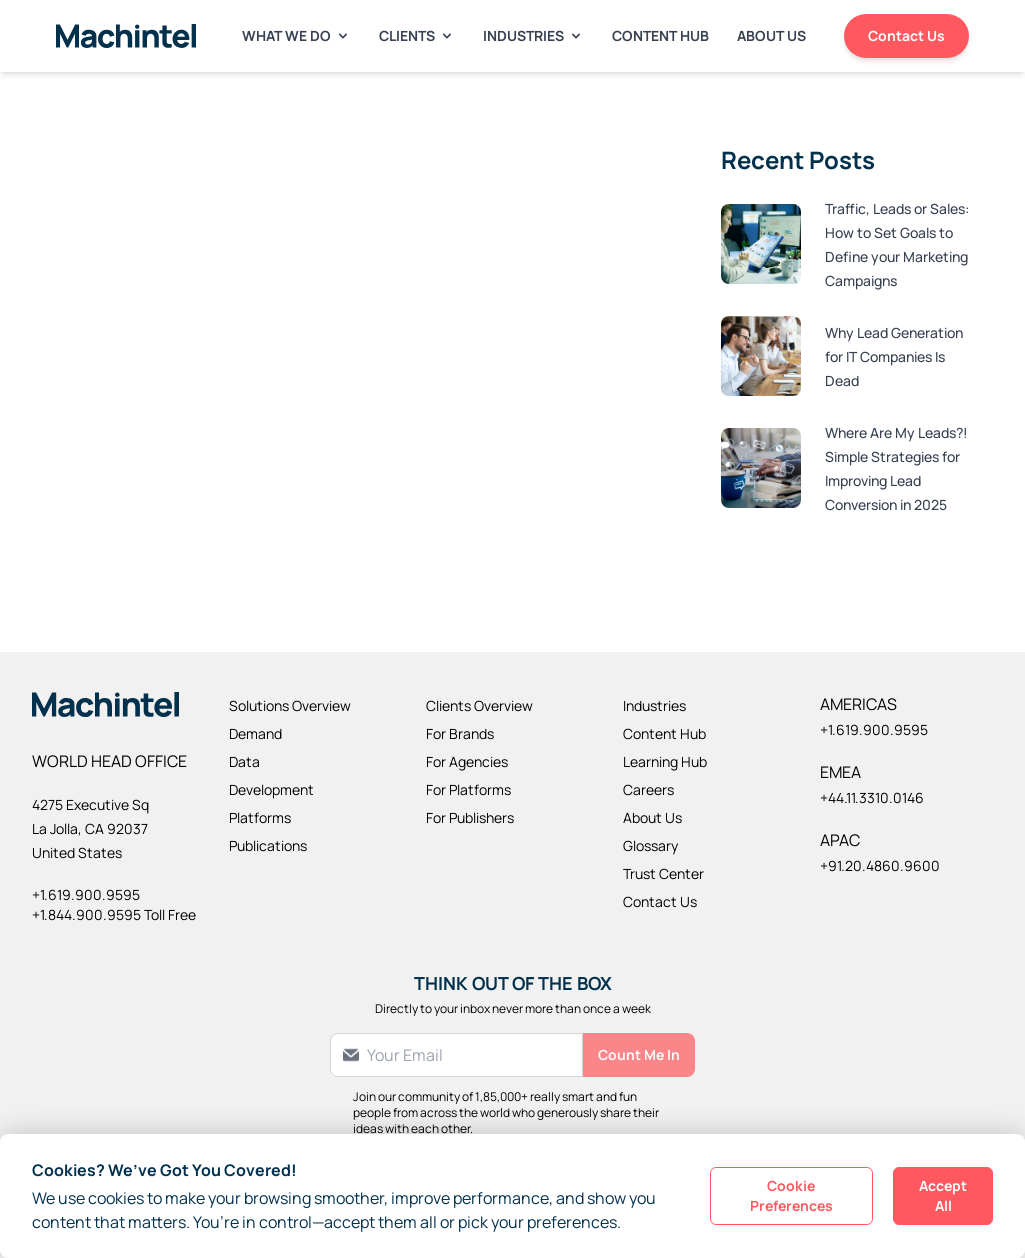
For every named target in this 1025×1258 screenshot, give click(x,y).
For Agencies (467, 761)
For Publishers (470, 817)
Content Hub (660, 35)
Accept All (943, 1195)
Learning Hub (665, 761)
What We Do (296, 35)
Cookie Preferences (791, 1195)
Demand (255, 733)
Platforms (260, 817)
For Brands (460, 733)
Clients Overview (479, 705)
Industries (533, 35)
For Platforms (468, 789)
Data (244, 761)
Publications (268, 845)
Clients (417, 35)
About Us (771, 35)
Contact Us (906, 35)
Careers (648, 789)
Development (271, 789)
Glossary (650, 845)
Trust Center (663, 873)
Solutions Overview (290, 705)
